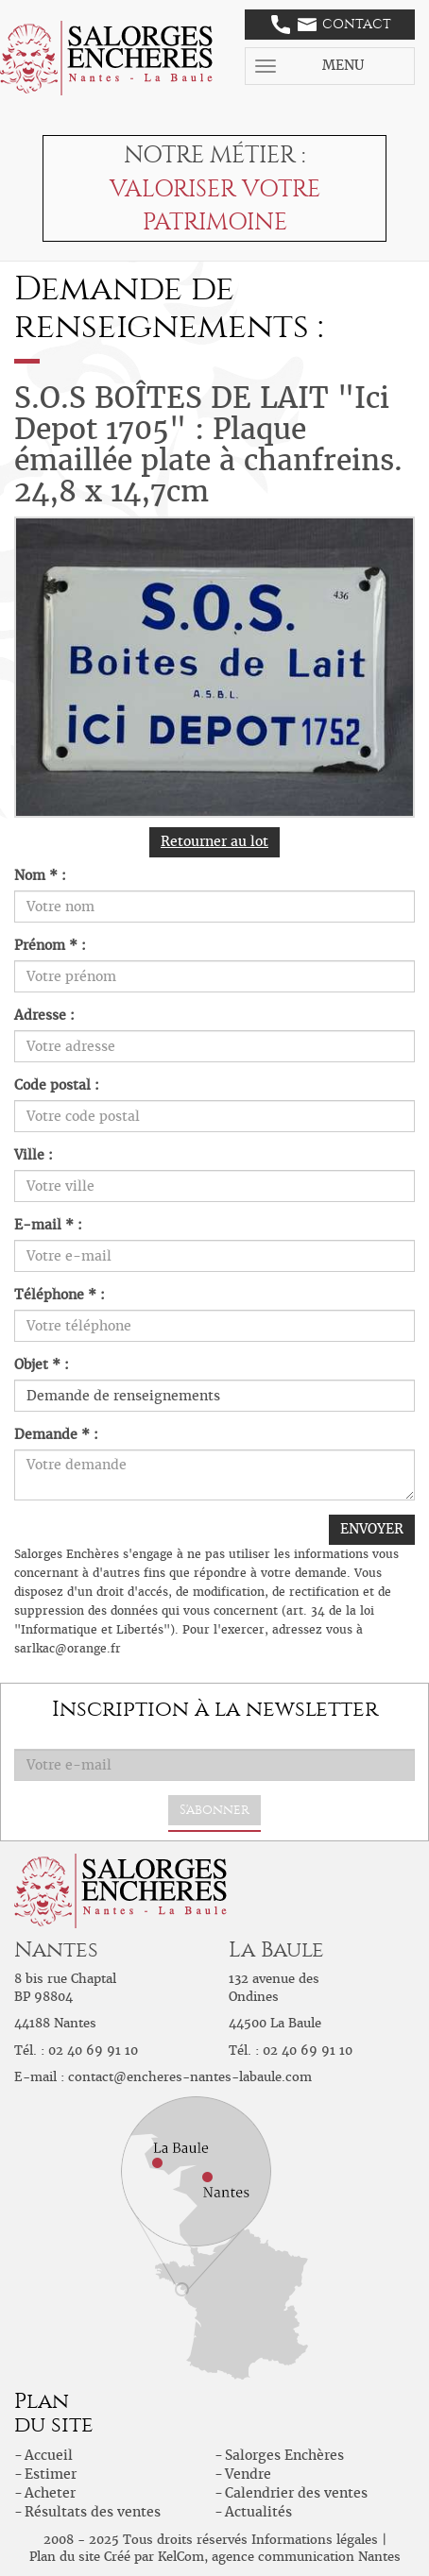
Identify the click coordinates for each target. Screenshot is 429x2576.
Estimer (51, 2474)
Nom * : (40, 875)
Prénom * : (50, 945)
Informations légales (314, 2540)
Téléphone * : (59, 1294)
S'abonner (214, 1810)
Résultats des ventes (93, 2511)
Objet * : (41, 1364)
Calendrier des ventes (296, 2492)
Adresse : (44, 1015)
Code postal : (56, 1084)
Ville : (33, 1154)
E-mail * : (48, 1224)
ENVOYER (371, 1528)
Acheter (50, 2492)
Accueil (49, 2455)
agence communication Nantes (306, 2557)
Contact (331, 24)
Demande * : (56, 1434)
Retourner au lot (214, 841)
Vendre (248, 2474)
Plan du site (64, 2557)
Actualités (258, 2511)
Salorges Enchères (284, 2455)
